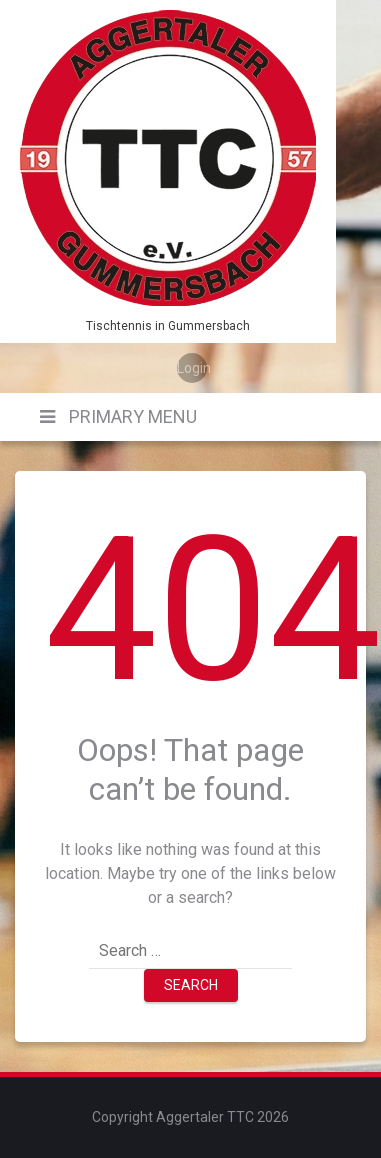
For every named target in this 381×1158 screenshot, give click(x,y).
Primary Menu (131, 416)
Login (192, 368)
